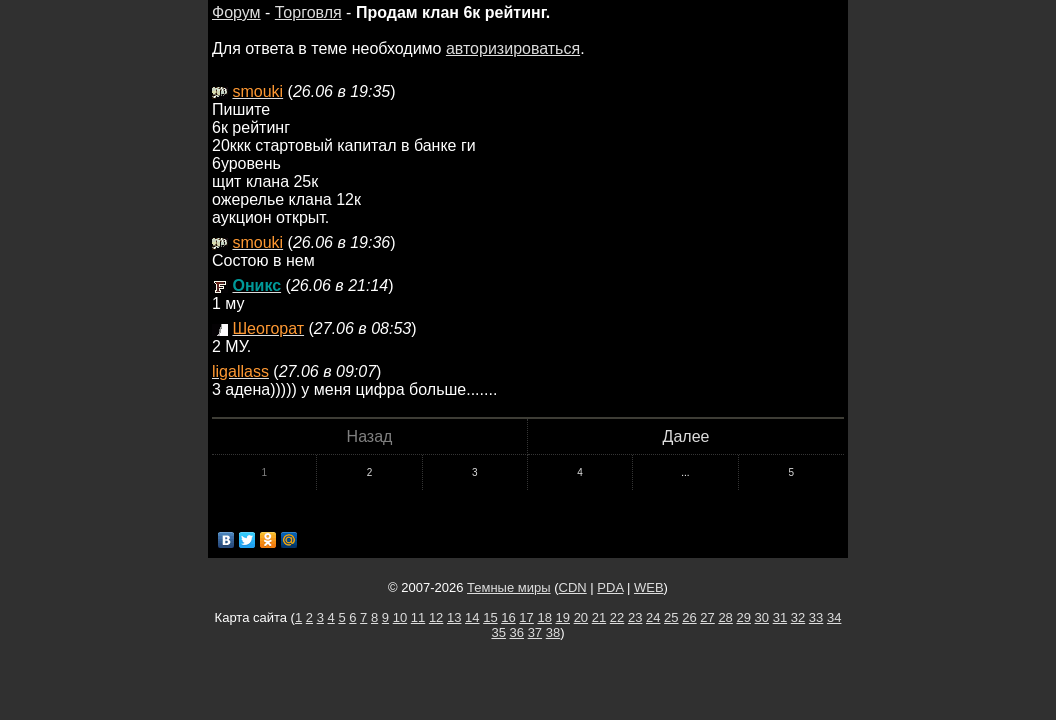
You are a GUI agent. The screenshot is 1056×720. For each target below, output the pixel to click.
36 (517, 632)
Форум (236, 12)
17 (526, 617)
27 (707, 617)
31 (780, 617)
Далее (686, 436)
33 (816, 617)
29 (743, 617)
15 (490, 617)
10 (400, 617)
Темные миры (509, 587)
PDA (610, 587)
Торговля (308, 12)
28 (725, 617)
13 (454, 617)
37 (535, 632)
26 (689, 617)
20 (581, 617)
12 (436, 617)
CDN (573, 587)
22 (617, 617)
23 (635, 617)
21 (599, 617)
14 (472, 617)
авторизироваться (513, 48)
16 (508, 617)
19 (563, 617)
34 (834, 617)
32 (798, 617)
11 (418, 617)
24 (653, 617)
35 (498, 632)
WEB (649, 587)
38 (553, 632)
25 (671, 617)
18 (544, 617)
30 (762, 617)
